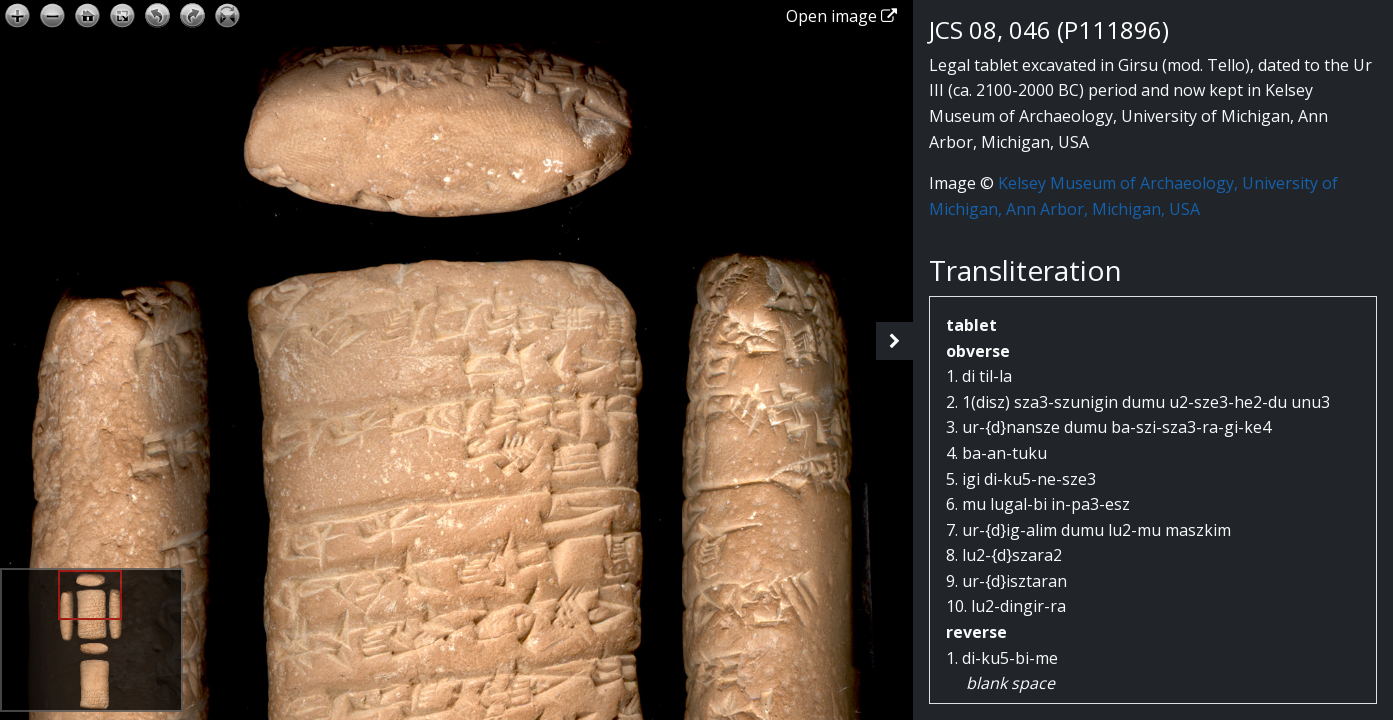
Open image (841, 16)
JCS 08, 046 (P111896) (1049, 29)
